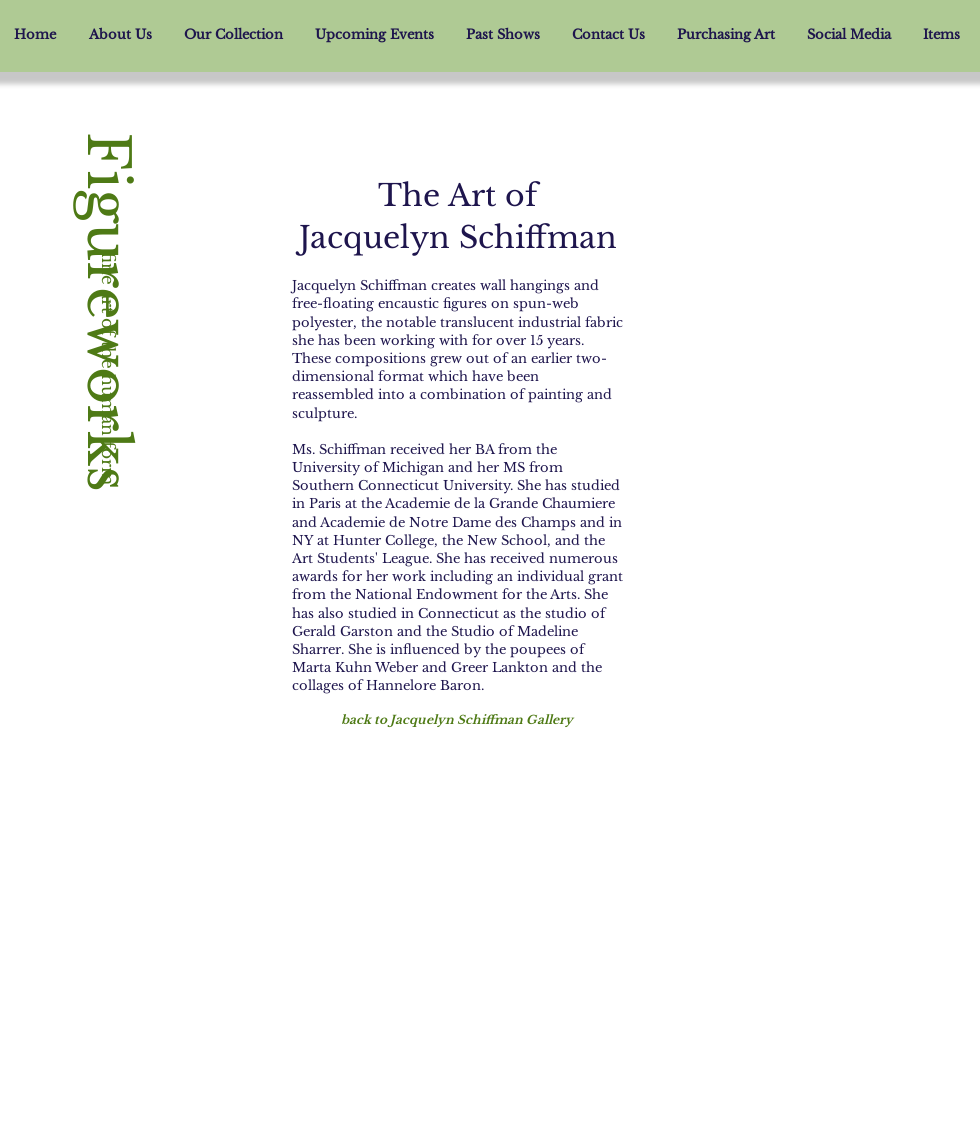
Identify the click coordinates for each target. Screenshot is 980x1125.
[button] (233, 35)
